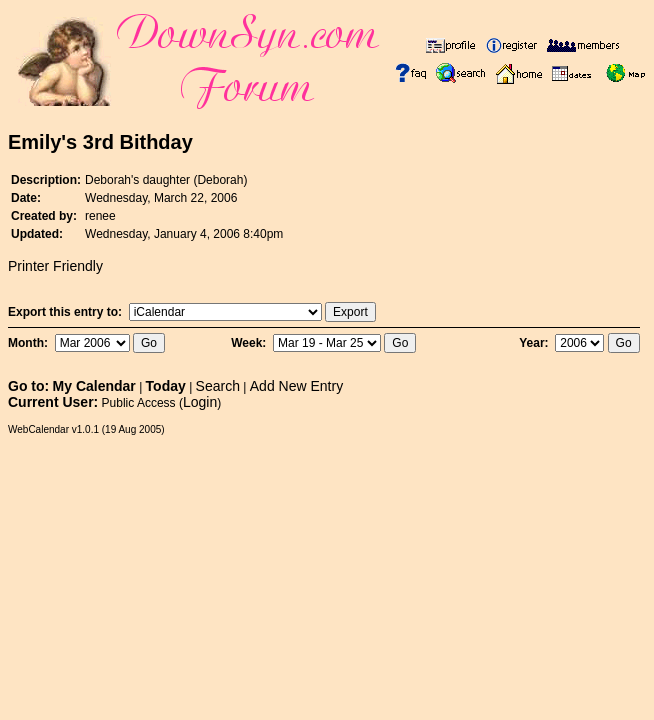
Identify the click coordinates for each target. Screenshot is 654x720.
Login (200, 402)
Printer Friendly (55, 266)
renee (100, 216)
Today (166, 386)
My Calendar (94, 386)
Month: (29, 343)
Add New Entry (296, 386)
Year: (535, 343)
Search (218, 386)
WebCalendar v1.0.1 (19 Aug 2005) (86, 429)
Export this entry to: (66, 312)
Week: (250, 343)
